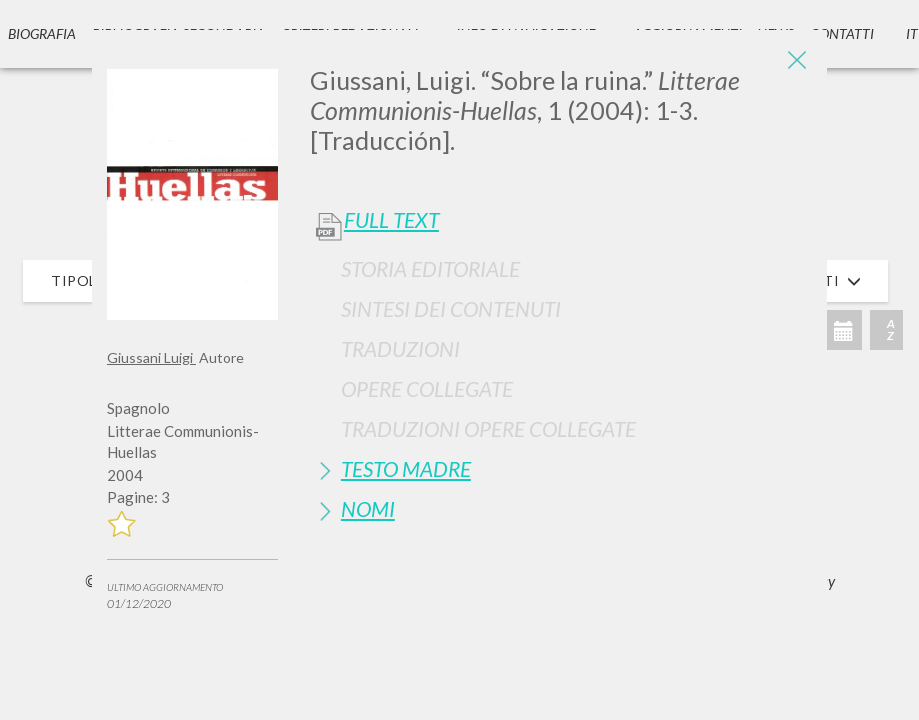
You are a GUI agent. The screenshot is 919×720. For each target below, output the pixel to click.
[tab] (561, 268)
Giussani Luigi (151, 357)
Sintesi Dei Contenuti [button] (451, 308)
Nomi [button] (368, 508)
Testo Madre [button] (406, 468)
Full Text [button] (391, 220)
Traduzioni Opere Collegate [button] (488, 428)
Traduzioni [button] (400, 348)
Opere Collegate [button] (427, 388)
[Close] (797, 60)
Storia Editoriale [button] (430, 268)
